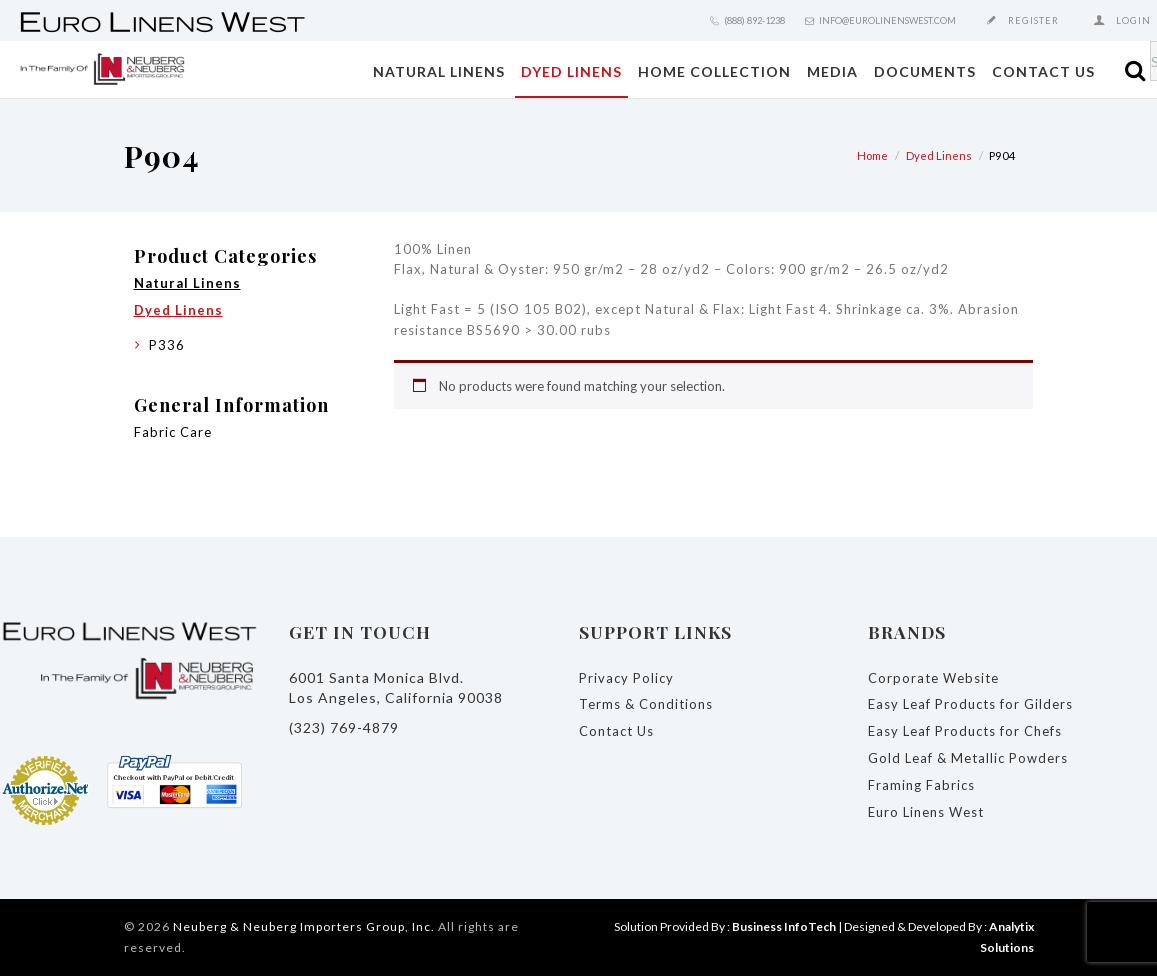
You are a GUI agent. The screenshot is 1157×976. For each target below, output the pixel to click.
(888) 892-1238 (754, 20)
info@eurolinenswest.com (887, 20)
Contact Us (1043, 71)
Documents (925, 71)
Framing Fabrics (921, 785)
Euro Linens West (926, 812)
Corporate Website (933, 678)
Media (832, 71)
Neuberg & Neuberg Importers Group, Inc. (304, 926)
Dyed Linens (571, 71)
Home (872, 155)
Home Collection (714, 71)
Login (1133, 20)
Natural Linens (439, 71)
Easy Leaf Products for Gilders (970, 704)
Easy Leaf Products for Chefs (965, 731)
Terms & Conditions (646, 704)
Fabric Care (173, 432)
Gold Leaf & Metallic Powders (968, 758)
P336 (167, 345)
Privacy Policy (626, 678)
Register (1033, 20)
